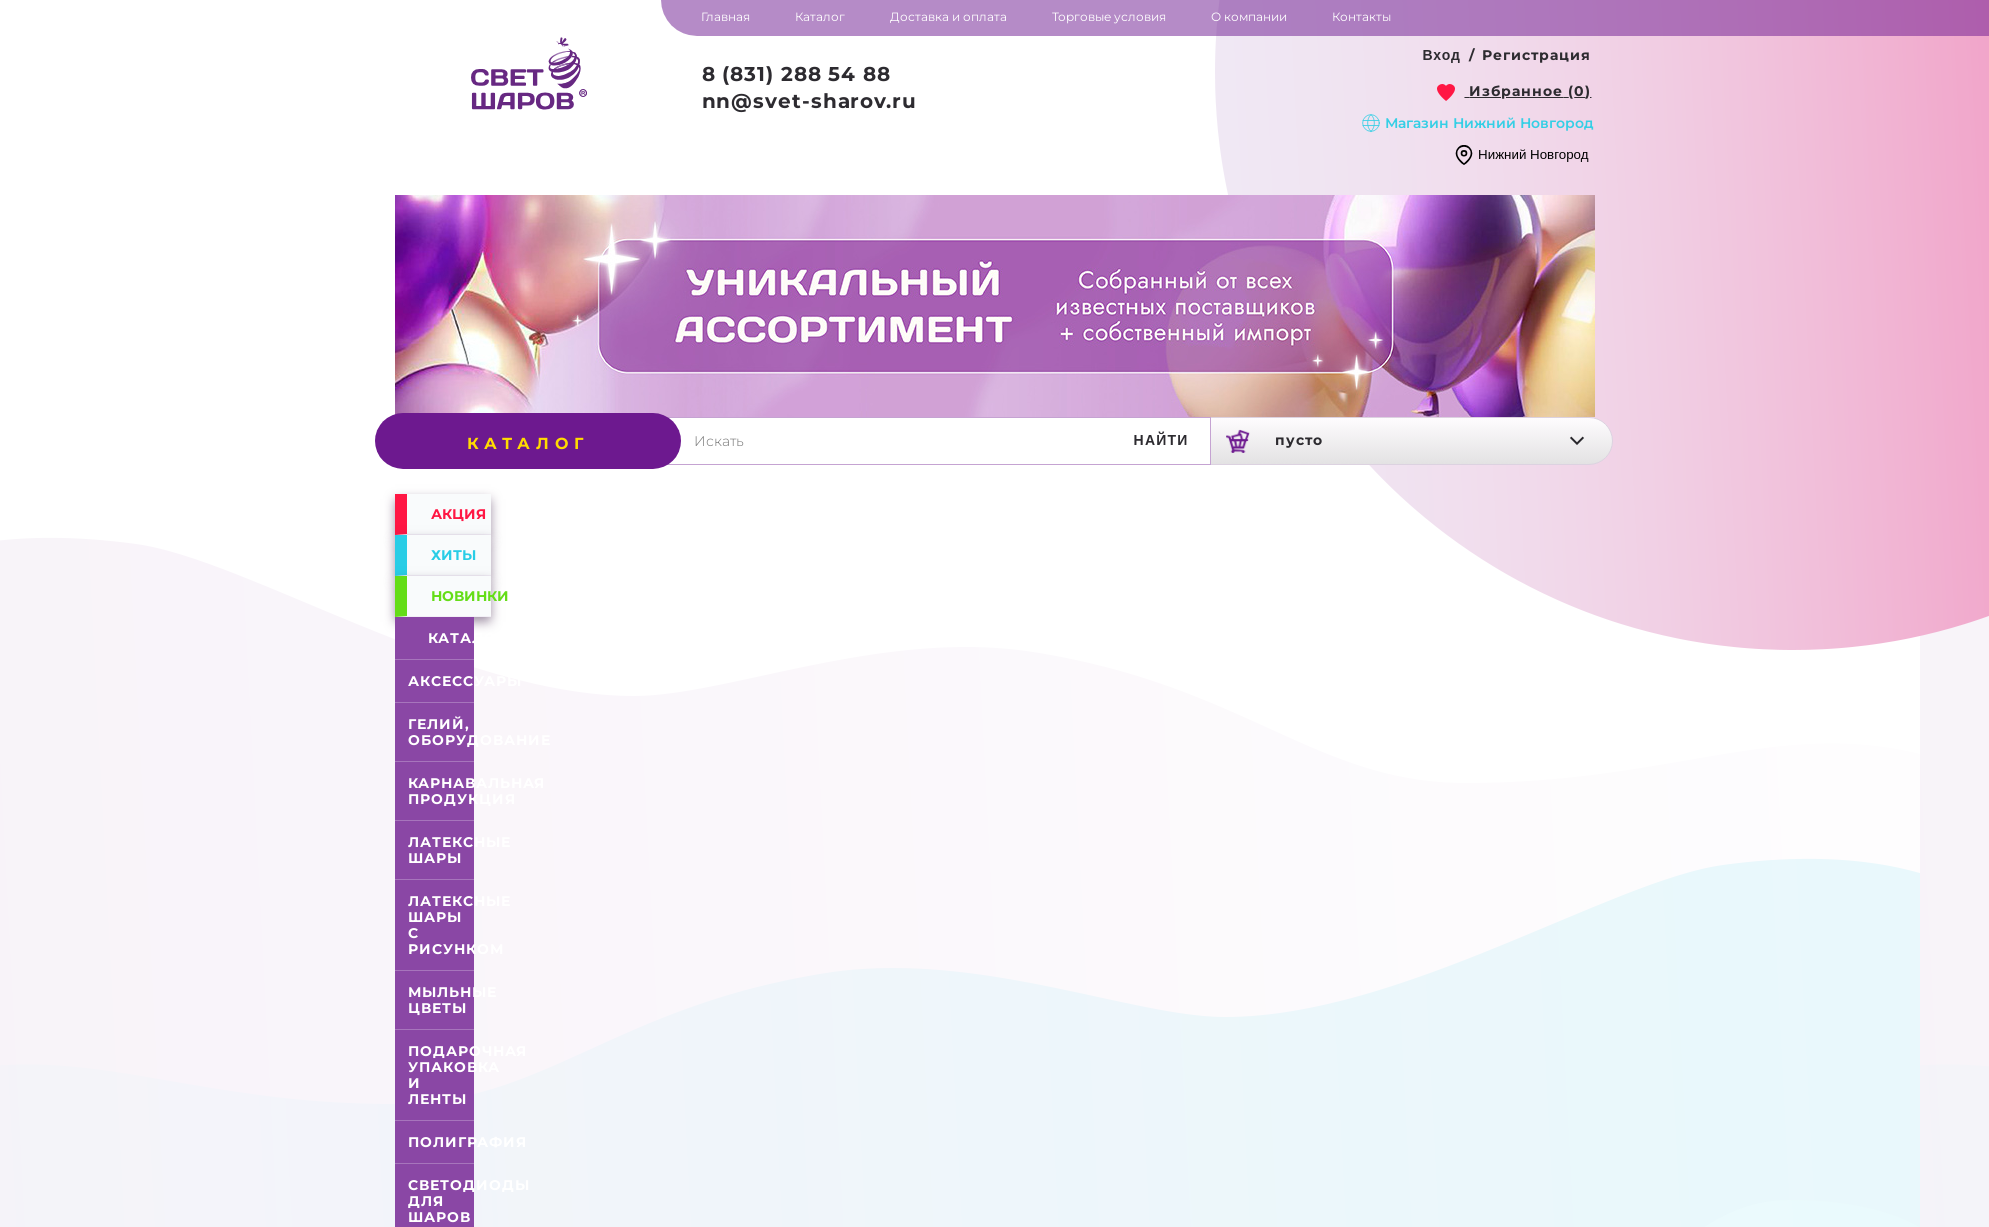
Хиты (453, 555)
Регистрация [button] (1536, 55)
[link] (1514, 91)
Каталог (445, 638)
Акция (458, 514)
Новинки (461, 596)
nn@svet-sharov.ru (809, 101)
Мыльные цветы (452, 1000)
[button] (1441, 56)
